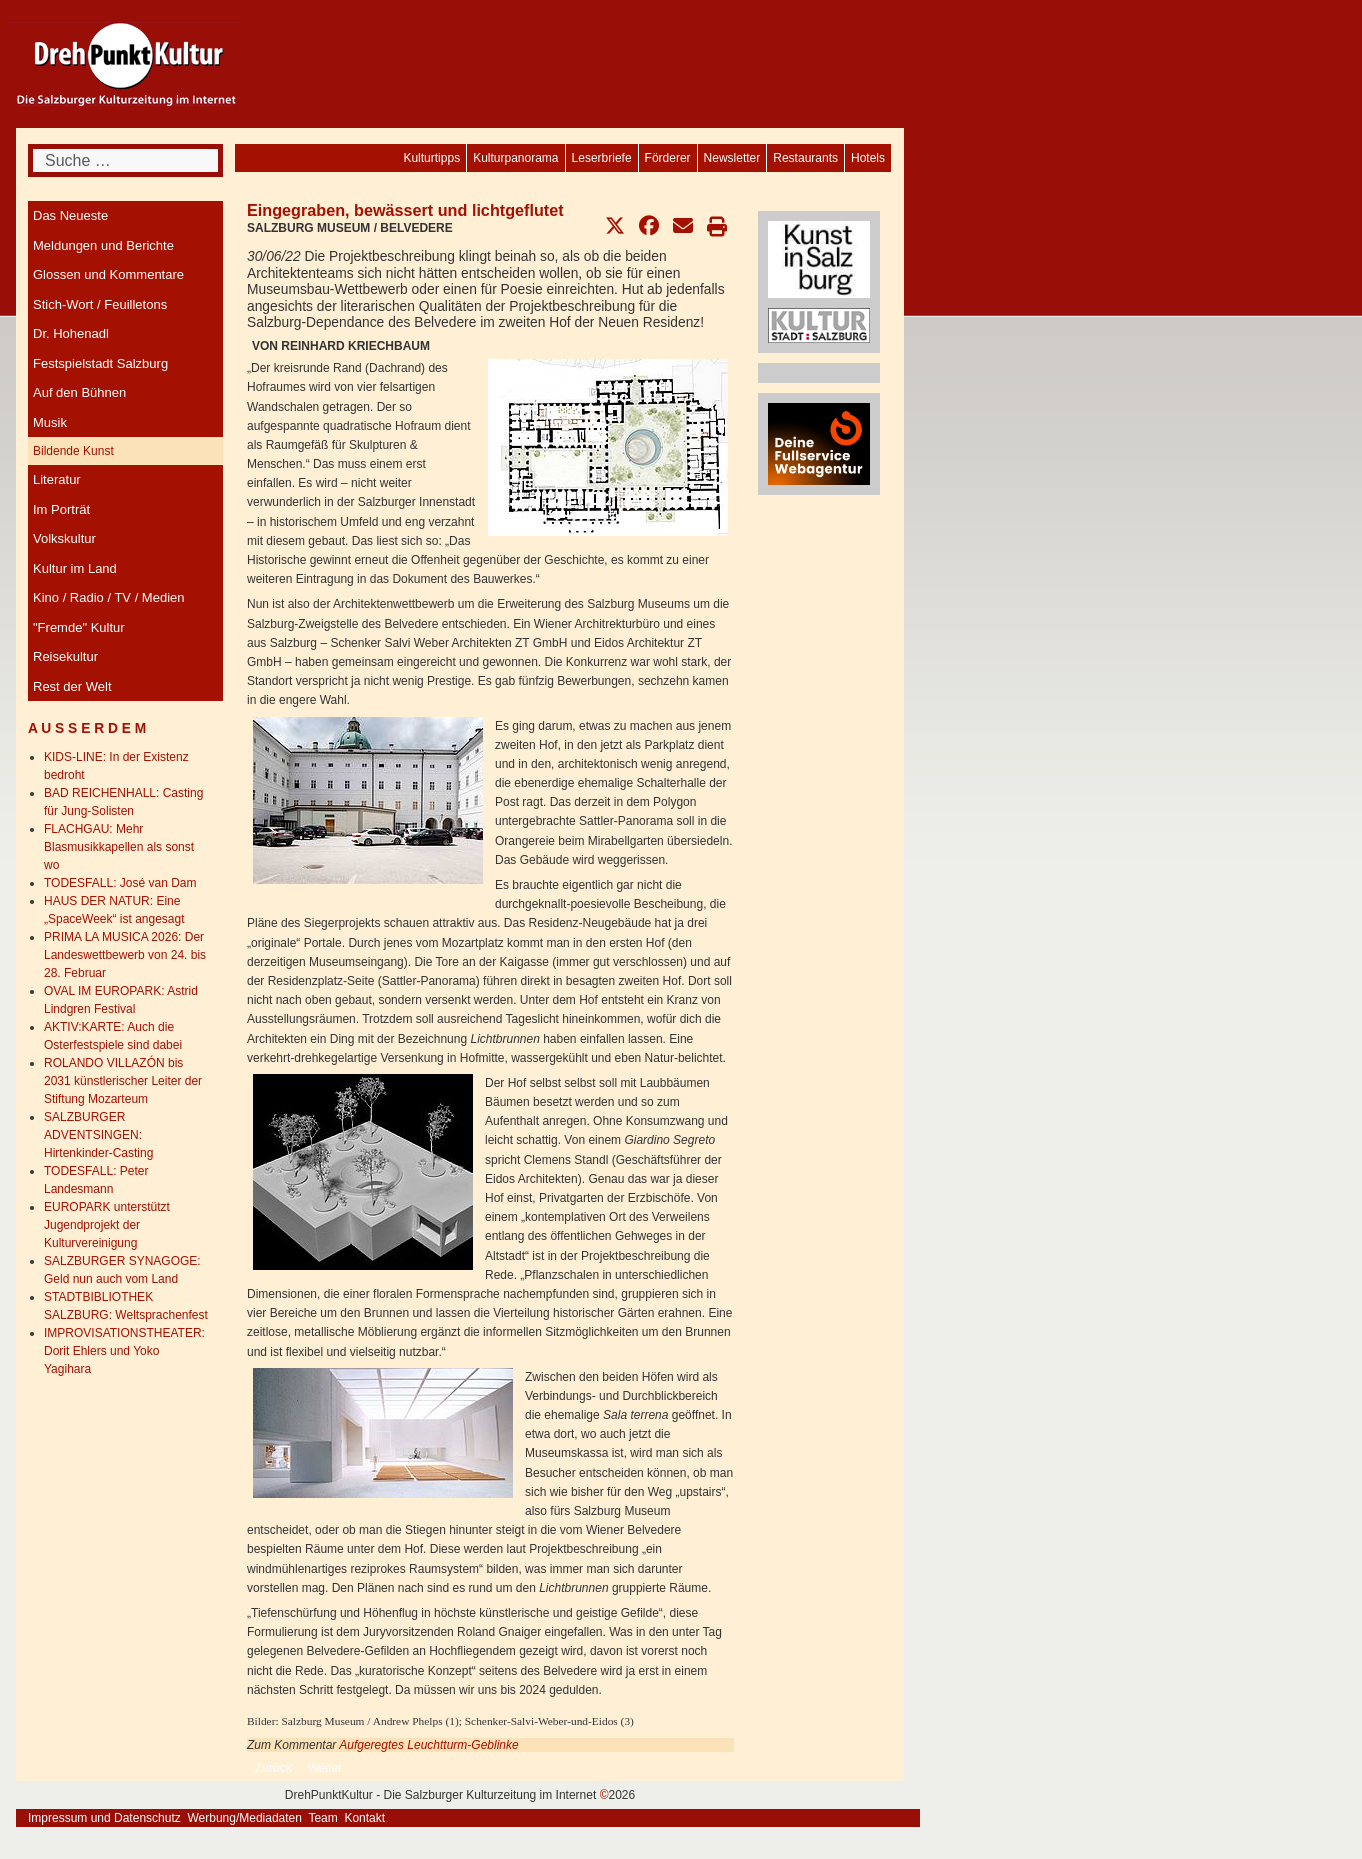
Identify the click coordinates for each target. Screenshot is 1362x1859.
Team (322, 1818)
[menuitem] (868, 158)
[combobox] (125, 160)
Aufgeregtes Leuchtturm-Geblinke (428, 1745)
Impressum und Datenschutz (104, 1818)
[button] (615, 226)
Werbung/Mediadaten (244, 1818)
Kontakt (364, 1818)
